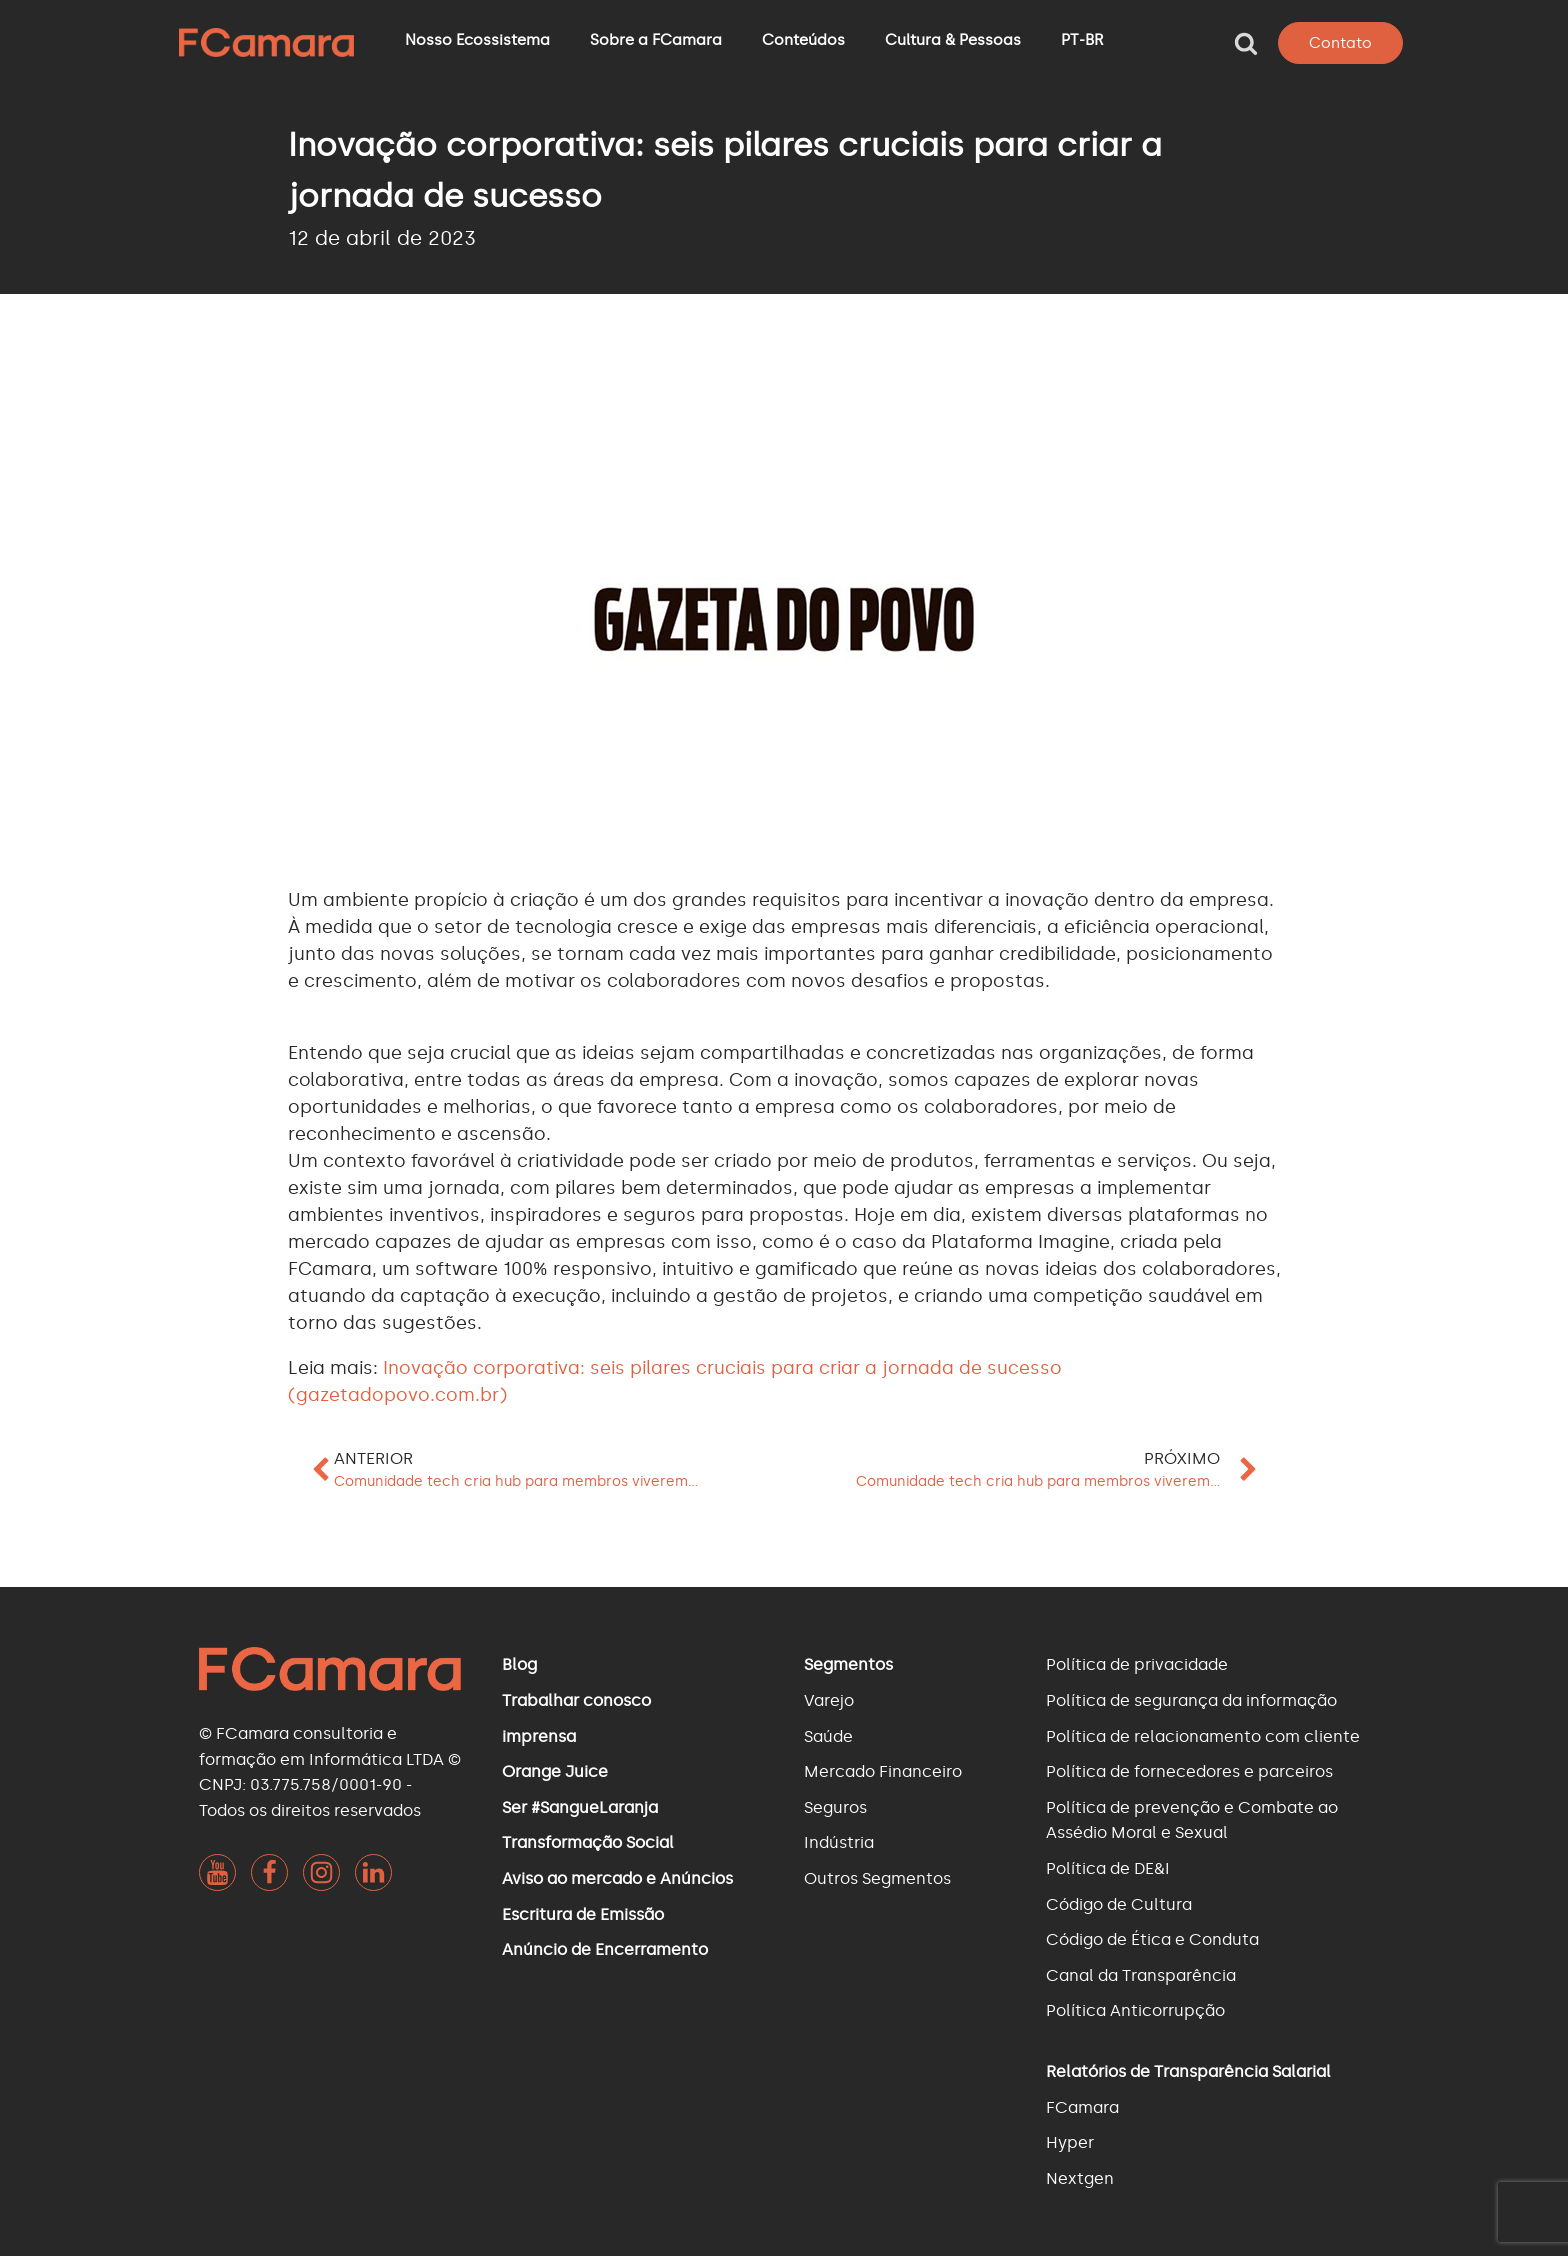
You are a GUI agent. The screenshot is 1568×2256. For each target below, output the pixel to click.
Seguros (835, 1807)
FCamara (1082, 2107)
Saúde (828, 1736)
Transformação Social (588, 1842)
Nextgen (1080, 2178)
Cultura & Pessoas (953, 40)
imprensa (539, 1736)
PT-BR (1082, 40)
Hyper (1070, 2142)
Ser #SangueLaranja (580, 1807)
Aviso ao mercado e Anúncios (617, 1878)
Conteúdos (803, 40)
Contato (1340, 43)
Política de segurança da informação (1191, 1700)
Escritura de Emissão (583, 1914)
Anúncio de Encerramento (605, 1949)
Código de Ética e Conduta (1152, 1939)
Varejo (829, 1700)
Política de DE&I (1108, 1868)
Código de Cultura (1119, 1904)
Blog (519, 1664)
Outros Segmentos (877, 1878)
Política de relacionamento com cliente (1203, 1736)
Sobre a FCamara (656, 40)
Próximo (1182, 1458)
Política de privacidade (1137, 1664)
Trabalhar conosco (576, 1700)
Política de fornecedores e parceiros (1189, 1771)
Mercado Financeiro (883, 1771)
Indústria (839, 1842)
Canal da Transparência (1141, 1975)
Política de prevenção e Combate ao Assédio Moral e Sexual (1192, 1820)
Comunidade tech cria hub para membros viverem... (516, 1481)
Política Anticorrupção (1135, 2010)
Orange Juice (555, 1771)
